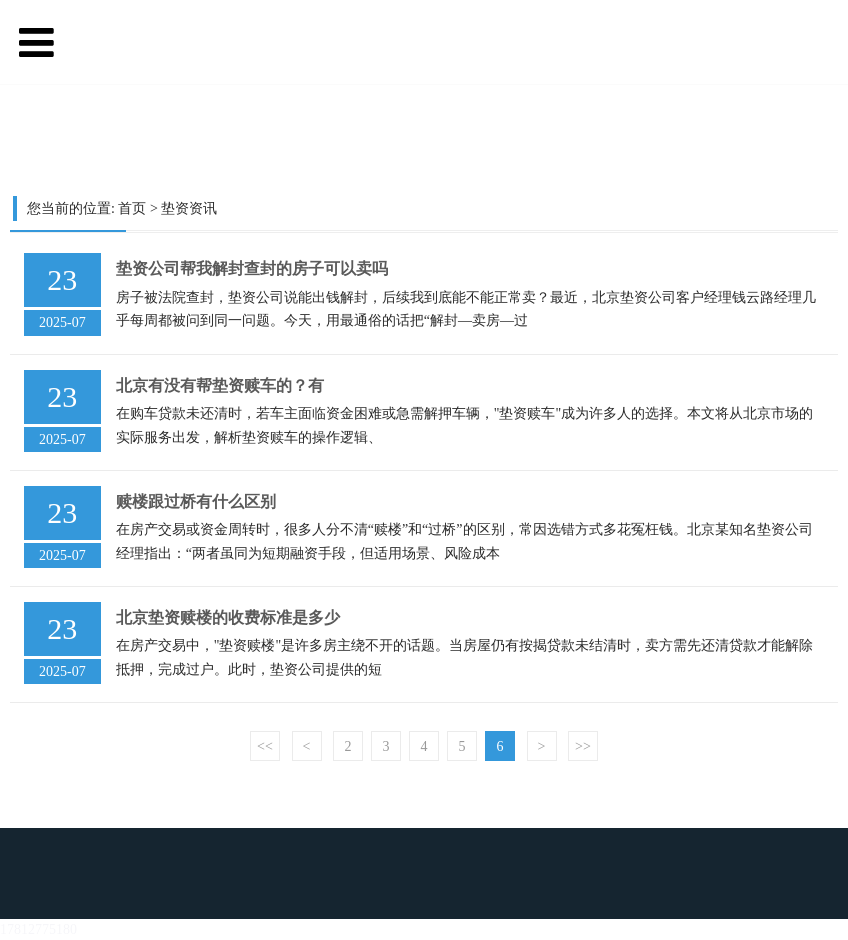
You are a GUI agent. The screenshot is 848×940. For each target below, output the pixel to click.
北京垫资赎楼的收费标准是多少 (228, 617)
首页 (132, 208)
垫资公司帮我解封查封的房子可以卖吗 (252, 268)
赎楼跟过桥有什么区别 (196, 501)
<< (265, 746)
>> (583, 746)
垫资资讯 (189, 208)
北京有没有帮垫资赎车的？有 (220, 385)
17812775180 (38, 929)
